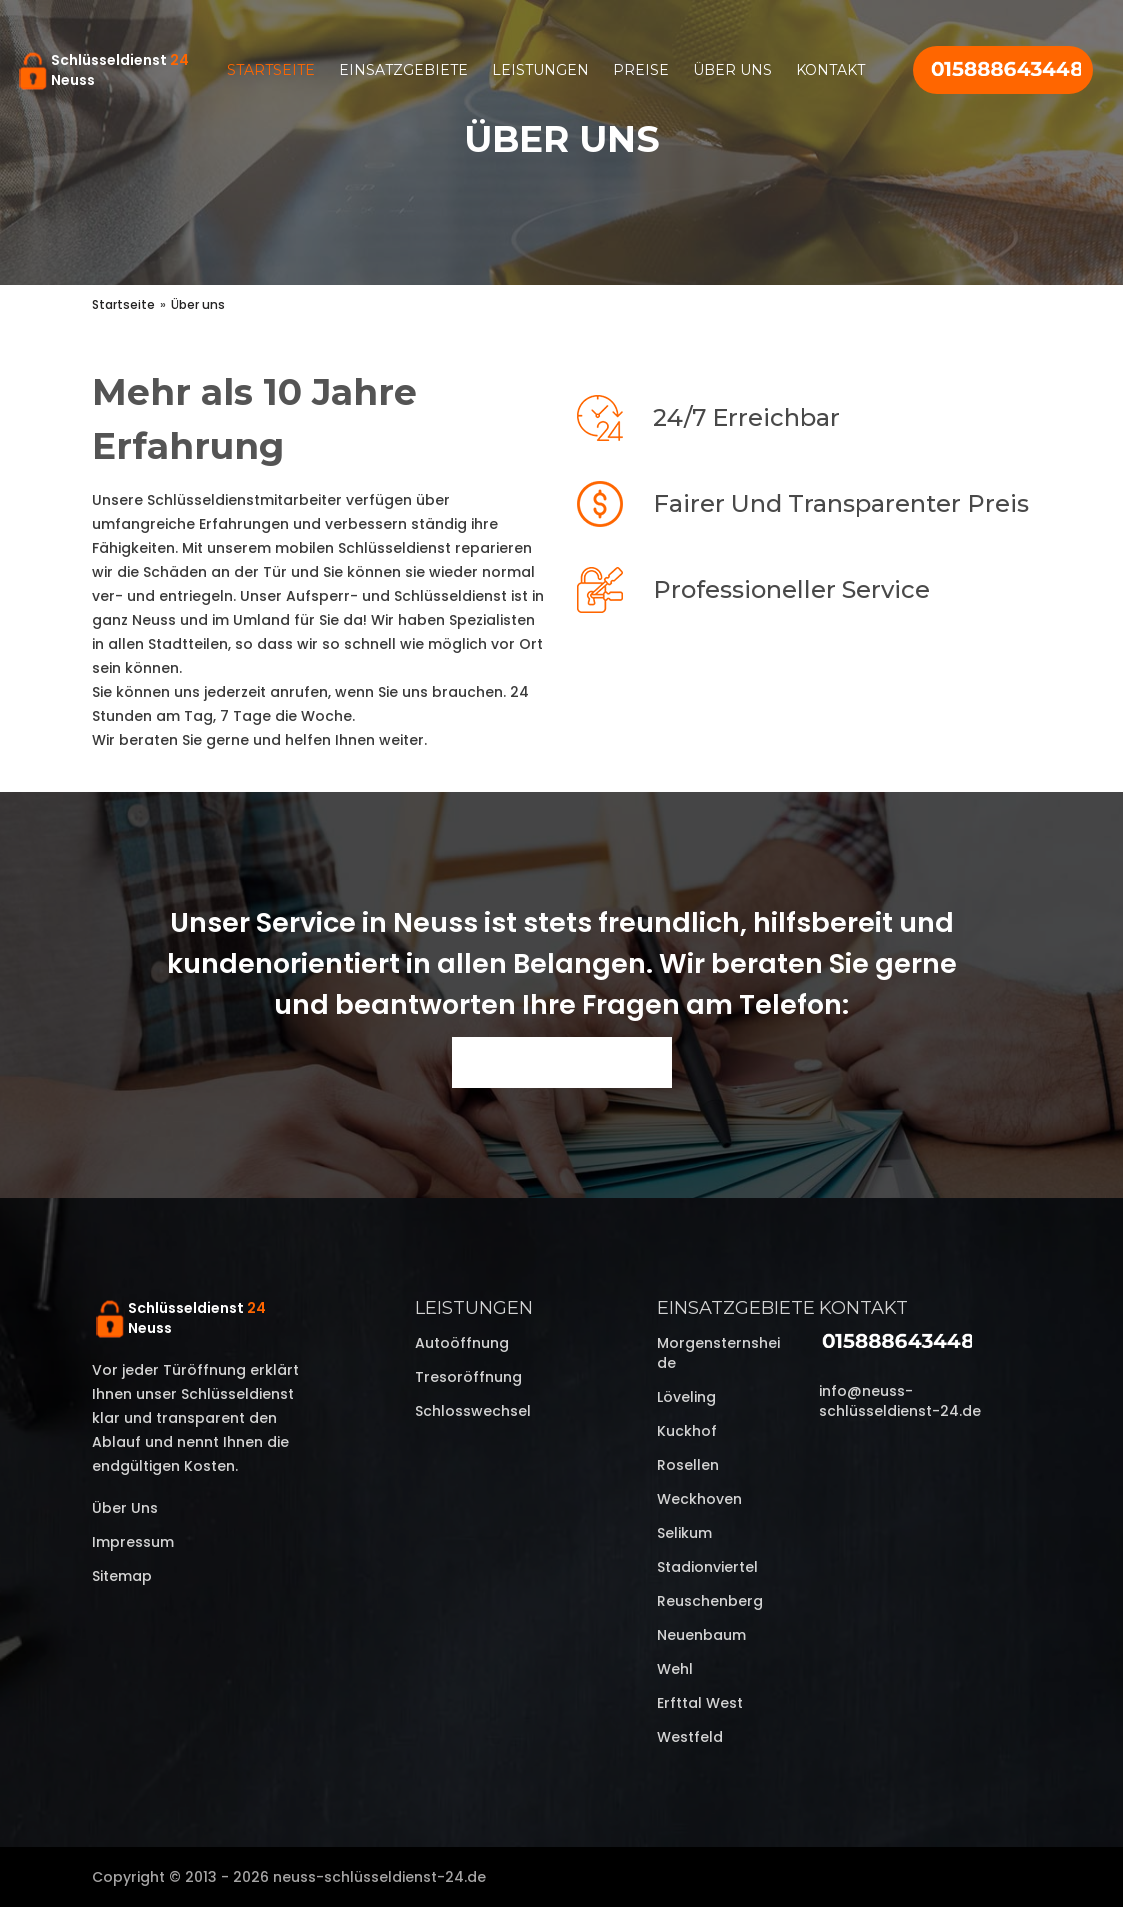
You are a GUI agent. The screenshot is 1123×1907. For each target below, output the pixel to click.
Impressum (133, 1542)
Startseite (271, 70)
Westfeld (690, 1737)
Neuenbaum (701, 1635)
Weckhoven (699, 1499)
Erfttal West (700, 1703)
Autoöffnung (462, 1343)
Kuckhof (687, 1431)
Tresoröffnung (468, 1377)
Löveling (686, 1397)
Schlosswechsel (473, 1411)
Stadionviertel (707, 1567)
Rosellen (688, 1465)
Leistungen (540, 70)
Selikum (684, 1533)
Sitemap (122, 1576)
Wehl (675, 1669)
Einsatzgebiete (403, 70)
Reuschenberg (710, 1601)
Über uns (732, 70)
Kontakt (830, 70)
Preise (641, 70)
